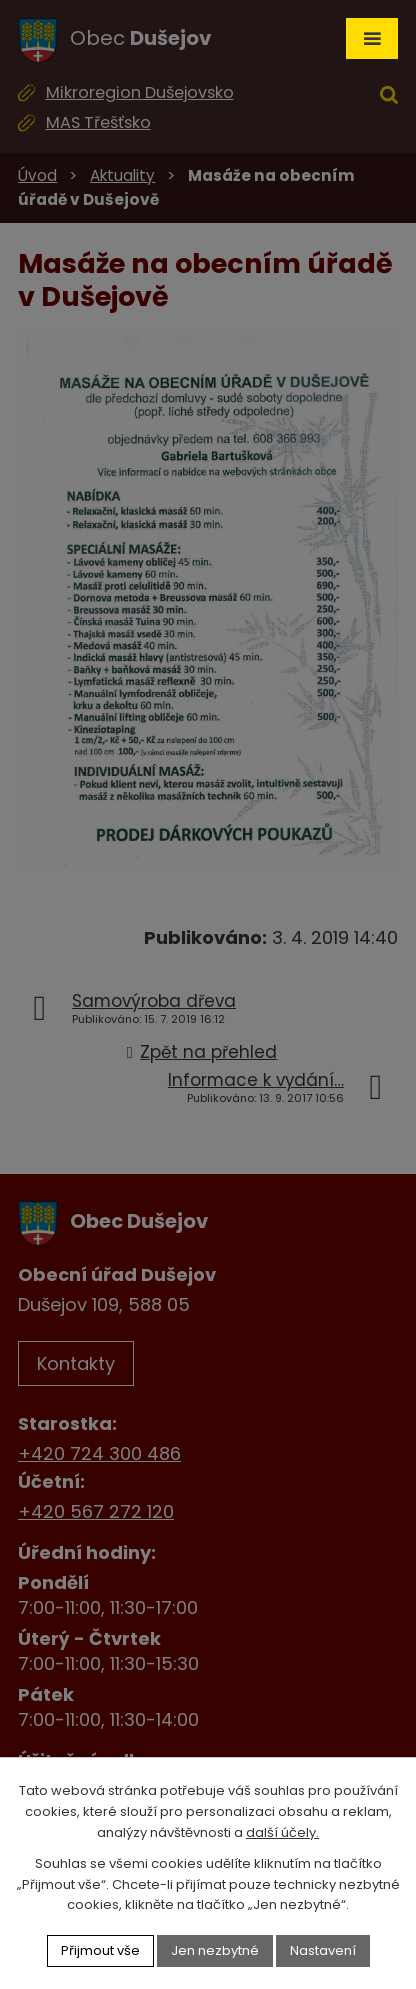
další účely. (282, 1832)
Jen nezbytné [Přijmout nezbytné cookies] (215, 1950)
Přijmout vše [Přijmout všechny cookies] (100, 1950)
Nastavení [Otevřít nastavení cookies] (323, 1950)
